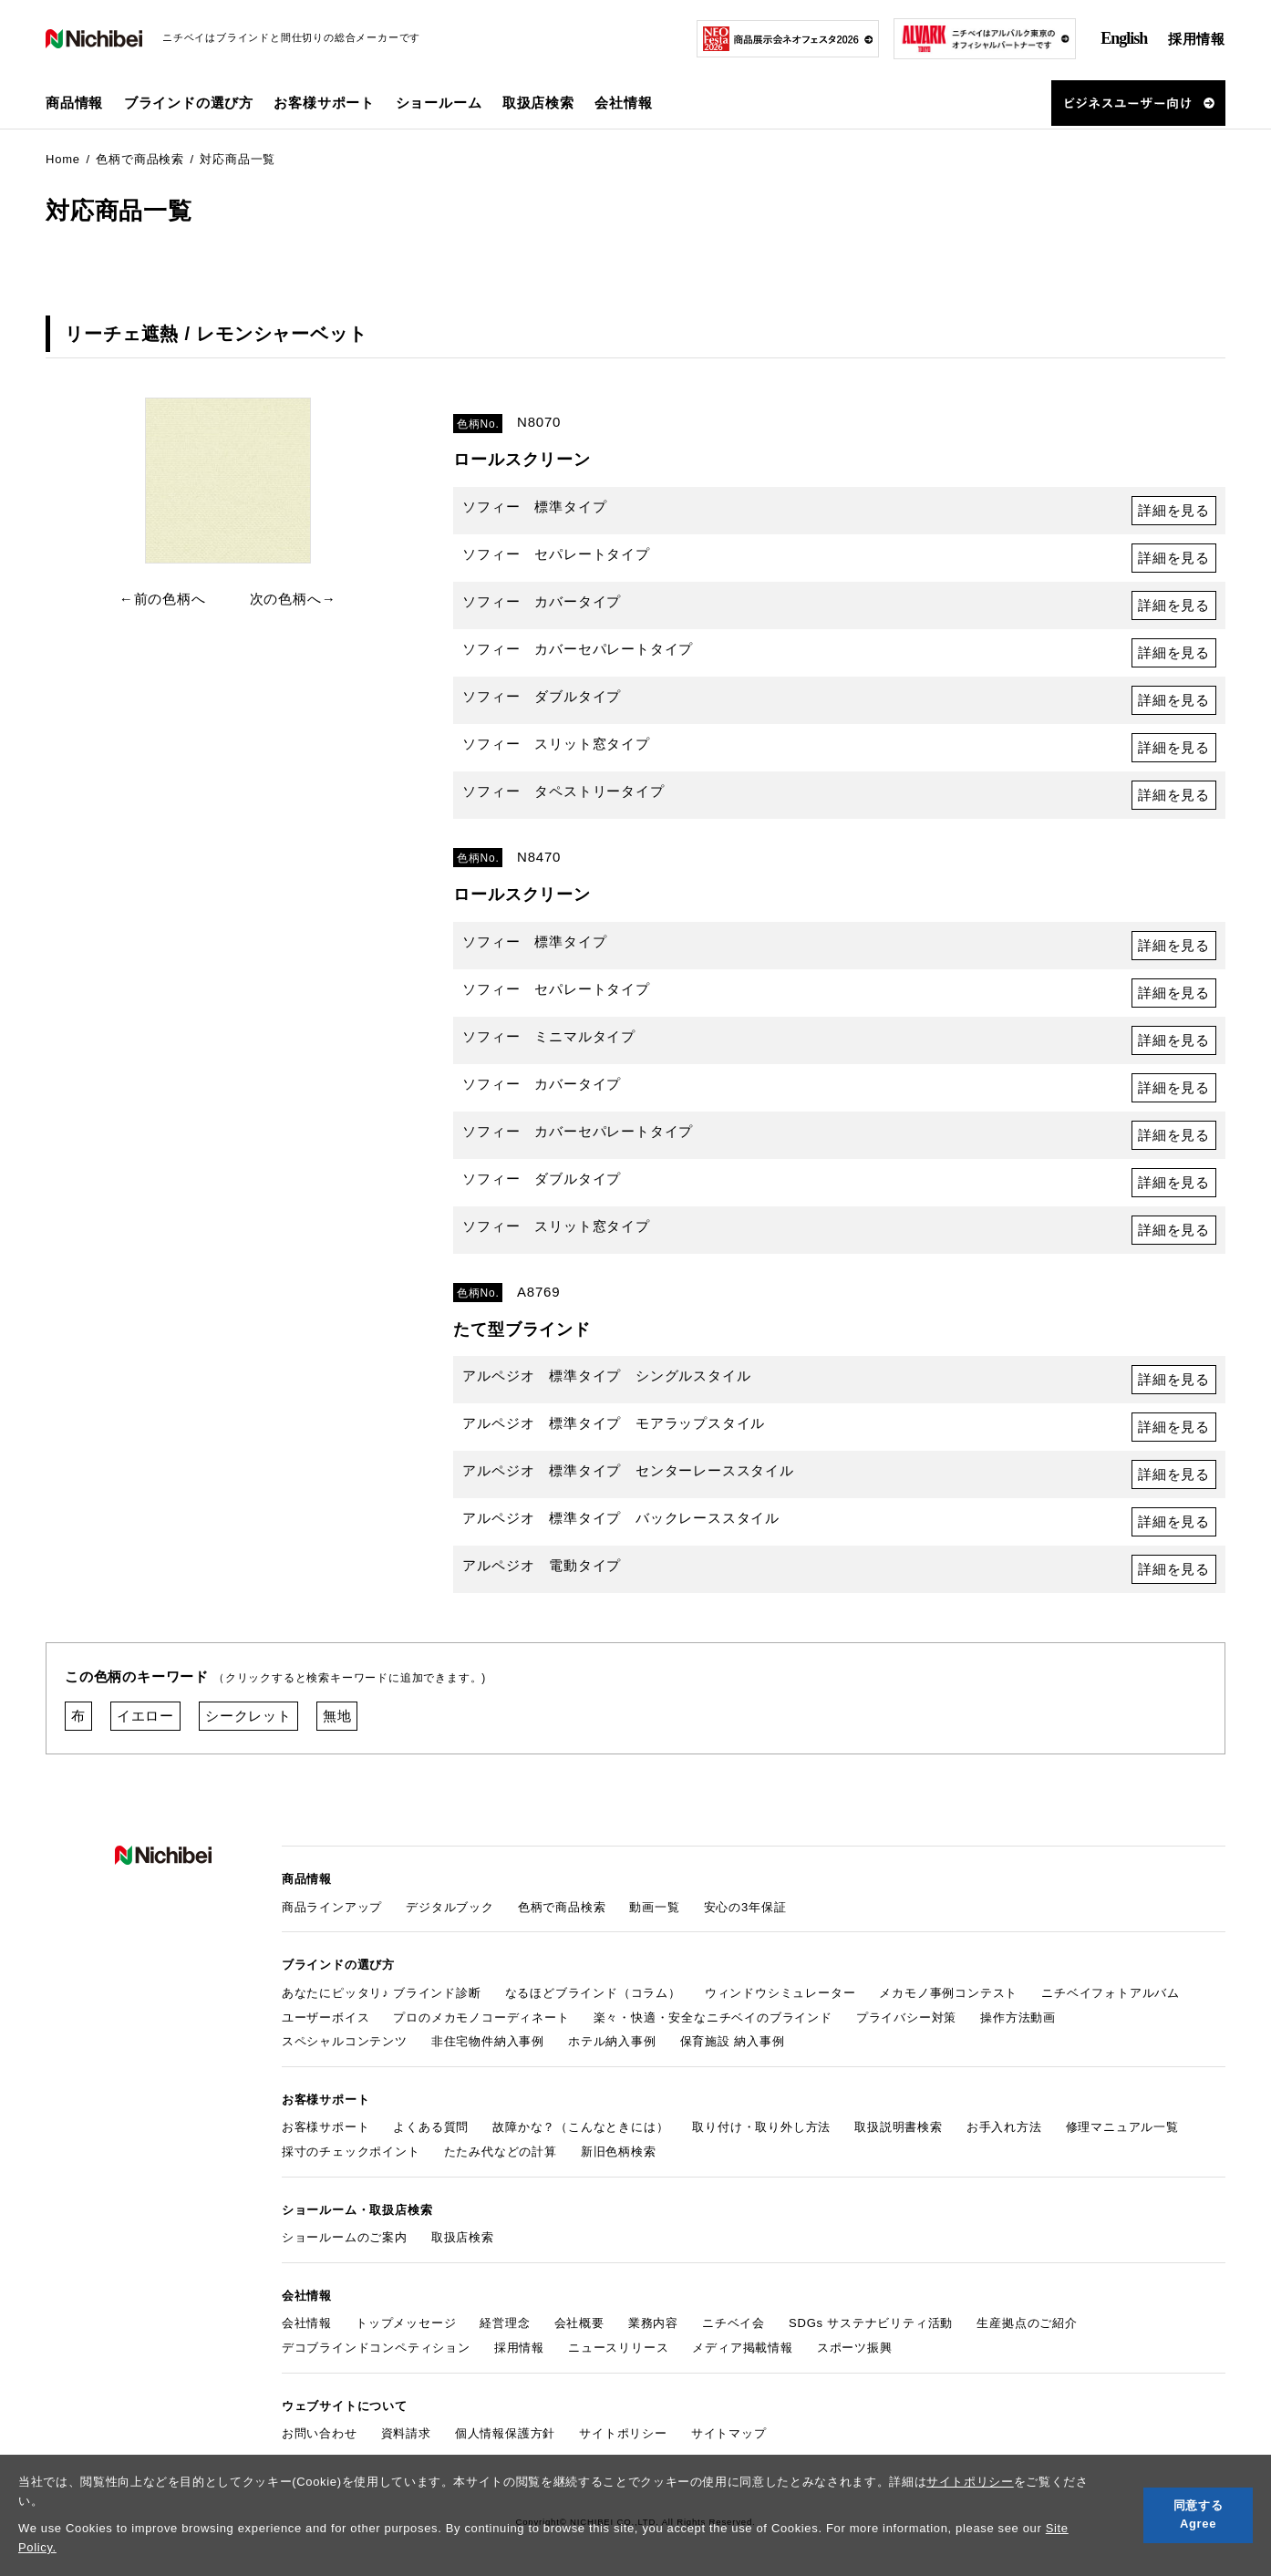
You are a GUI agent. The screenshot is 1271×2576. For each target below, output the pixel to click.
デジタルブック (450, 1907)
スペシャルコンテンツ (345, 2041)
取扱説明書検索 (898, 2127)
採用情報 (1196, 39)
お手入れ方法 (1004, 2127)
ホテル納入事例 (612, 2041)
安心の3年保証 (745, 1907)
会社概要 (579, 2323)
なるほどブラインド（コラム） (593, 1993)
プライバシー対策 (906, 2017)
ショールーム (439, 102)
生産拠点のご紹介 (1026, 2323)
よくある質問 (431, 2127)
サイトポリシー (970, 2481)
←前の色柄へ (162, 598)
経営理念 (505, 2323)
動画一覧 (654, 1907)
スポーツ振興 (855, 2347)
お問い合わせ (319, 2433)
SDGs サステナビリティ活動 (871, 2323)
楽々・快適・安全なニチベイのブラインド (713, 2017)
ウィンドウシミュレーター (780, 1993)
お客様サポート (326, 2127)
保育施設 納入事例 (732, 2041)
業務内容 (653, 2323)
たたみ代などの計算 (500, 2151)
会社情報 (307, 2323)
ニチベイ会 (733, 2323)
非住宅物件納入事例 (487, 2041)
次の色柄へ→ (293, 598)
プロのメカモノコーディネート (481, 2017)
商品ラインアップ (332, 1907)
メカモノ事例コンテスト (948, 1993)
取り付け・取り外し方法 (761, 2127)
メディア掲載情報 (742, 2347)
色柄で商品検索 (562, 1907)
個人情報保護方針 (505, 2433)
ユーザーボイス (326, 2017)
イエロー (145, 1715)
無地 (337, 1715)
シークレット (248, 1715)
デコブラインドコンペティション (376, 2347)
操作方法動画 (1018, 2017)
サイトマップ (729, 2433)
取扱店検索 (538, 102)
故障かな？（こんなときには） (580, 2127)
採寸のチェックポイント (351, 2151)
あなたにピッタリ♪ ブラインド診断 (381, 1993)
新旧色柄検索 (618, 2151)
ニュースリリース (618, 2347)
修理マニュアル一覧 (1122, 2127)
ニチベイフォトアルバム (1110, 1993)
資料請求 (406, 2433)
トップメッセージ (406, 2323)
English (1123, 38)
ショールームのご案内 (345, 2237)
